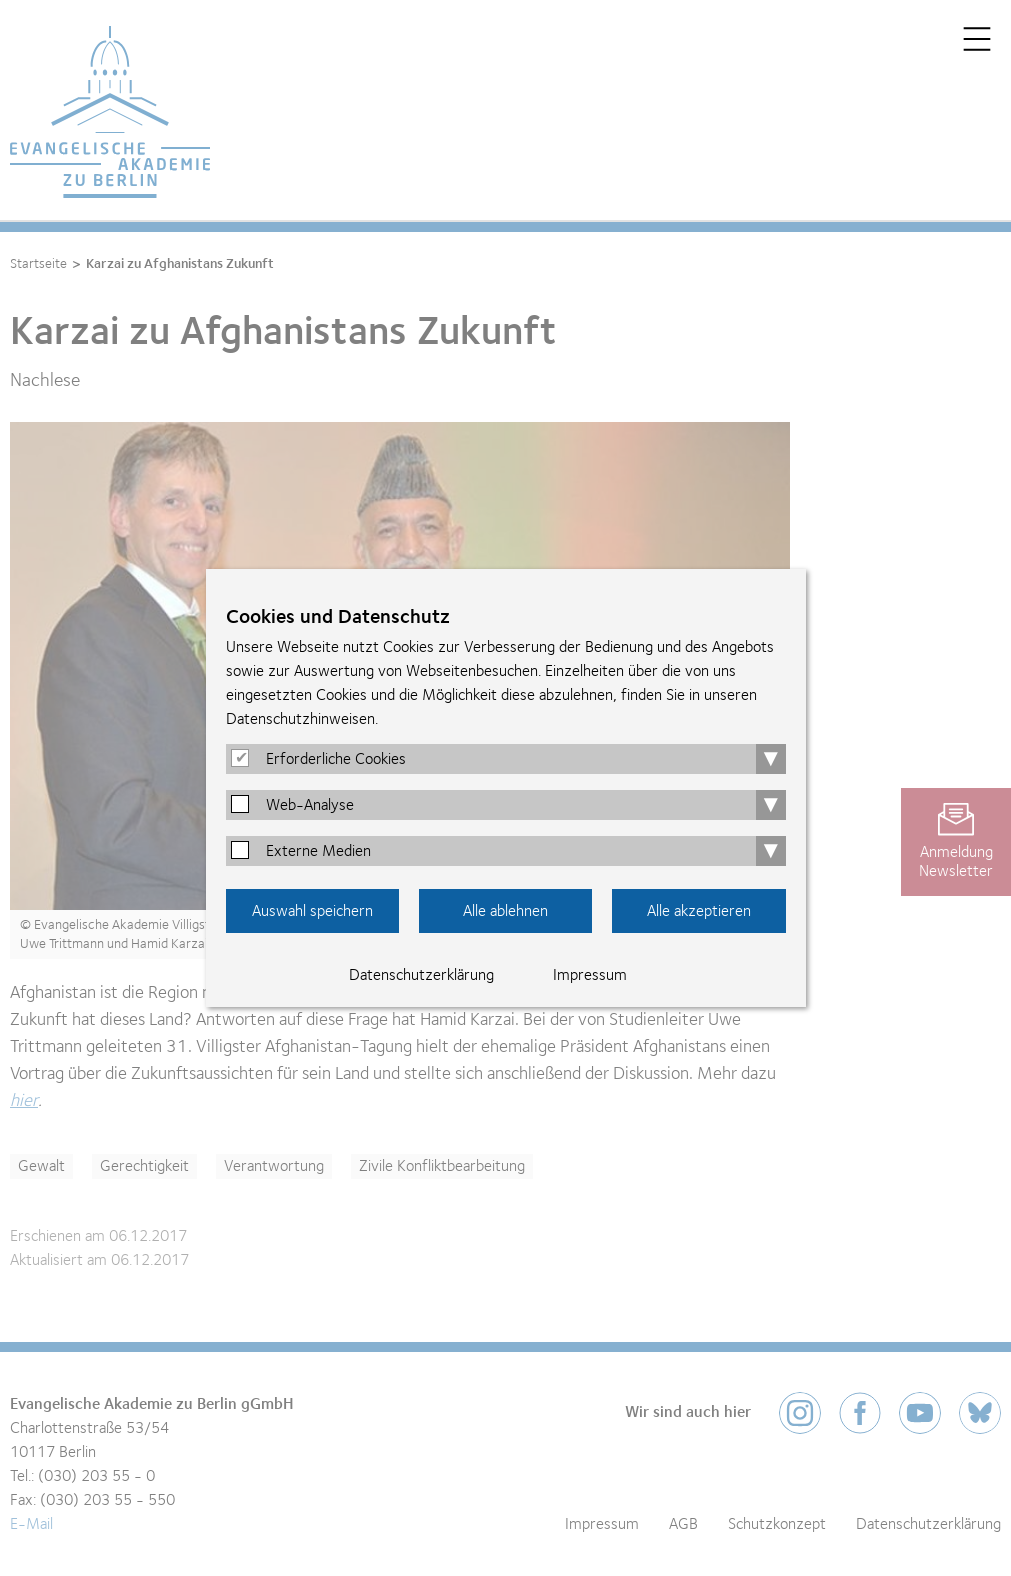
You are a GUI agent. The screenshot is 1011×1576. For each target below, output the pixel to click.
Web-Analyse (310, 805)
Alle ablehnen (505, 911)
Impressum (590, 975)
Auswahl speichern (312, 911)
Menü (977, 39)
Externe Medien (318, 851)
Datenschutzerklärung (421, 975)
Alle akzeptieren (699, 911)
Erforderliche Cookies (336, 759)
